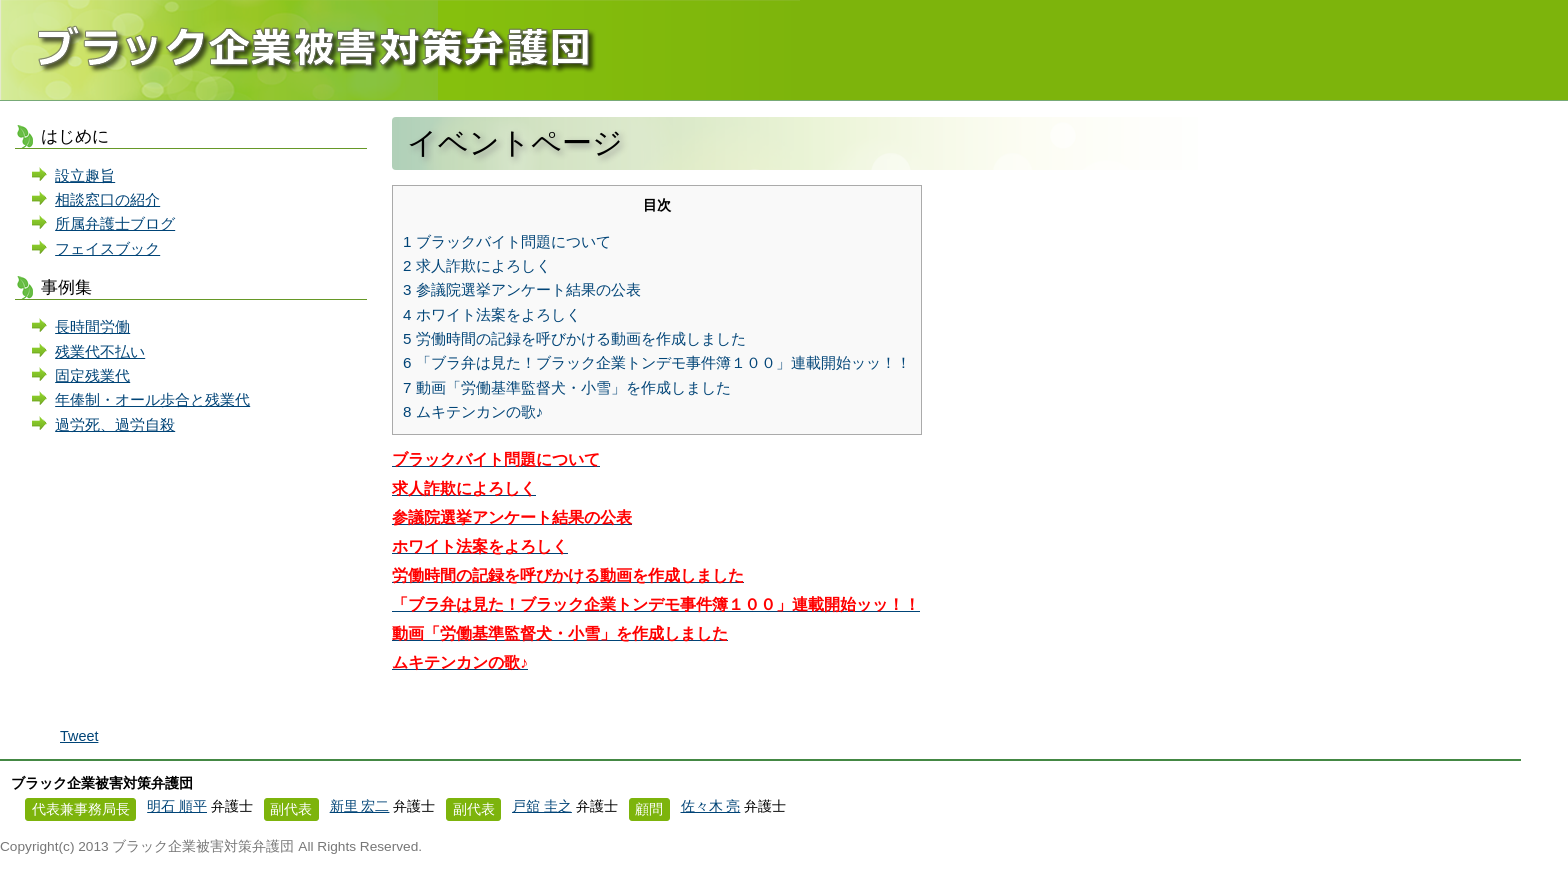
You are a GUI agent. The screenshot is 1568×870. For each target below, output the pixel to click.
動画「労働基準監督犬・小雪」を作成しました (567, 387)
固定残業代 (92, 375)
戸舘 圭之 (542, 806)
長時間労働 (92, 326)
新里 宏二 (360, 806)
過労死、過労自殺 (115, 424)
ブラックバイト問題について (507, 241)
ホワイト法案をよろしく (492, 314)
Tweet (79, 736)
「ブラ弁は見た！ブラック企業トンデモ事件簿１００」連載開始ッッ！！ (657, 362)
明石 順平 (177, 806)
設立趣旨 (85, 175)
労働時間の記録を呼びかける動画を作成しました (574, 338)
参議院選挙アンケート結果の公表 (522, 289)
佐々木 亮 (711, 806)
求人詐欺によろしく (477, 265)
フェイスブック (107, 248)
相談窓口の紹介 (107, 199)
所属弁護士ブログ (115, 223)
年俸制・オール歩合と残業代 (152, 399)
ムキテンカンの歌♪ (473, 411)
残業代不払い (100, 351)
